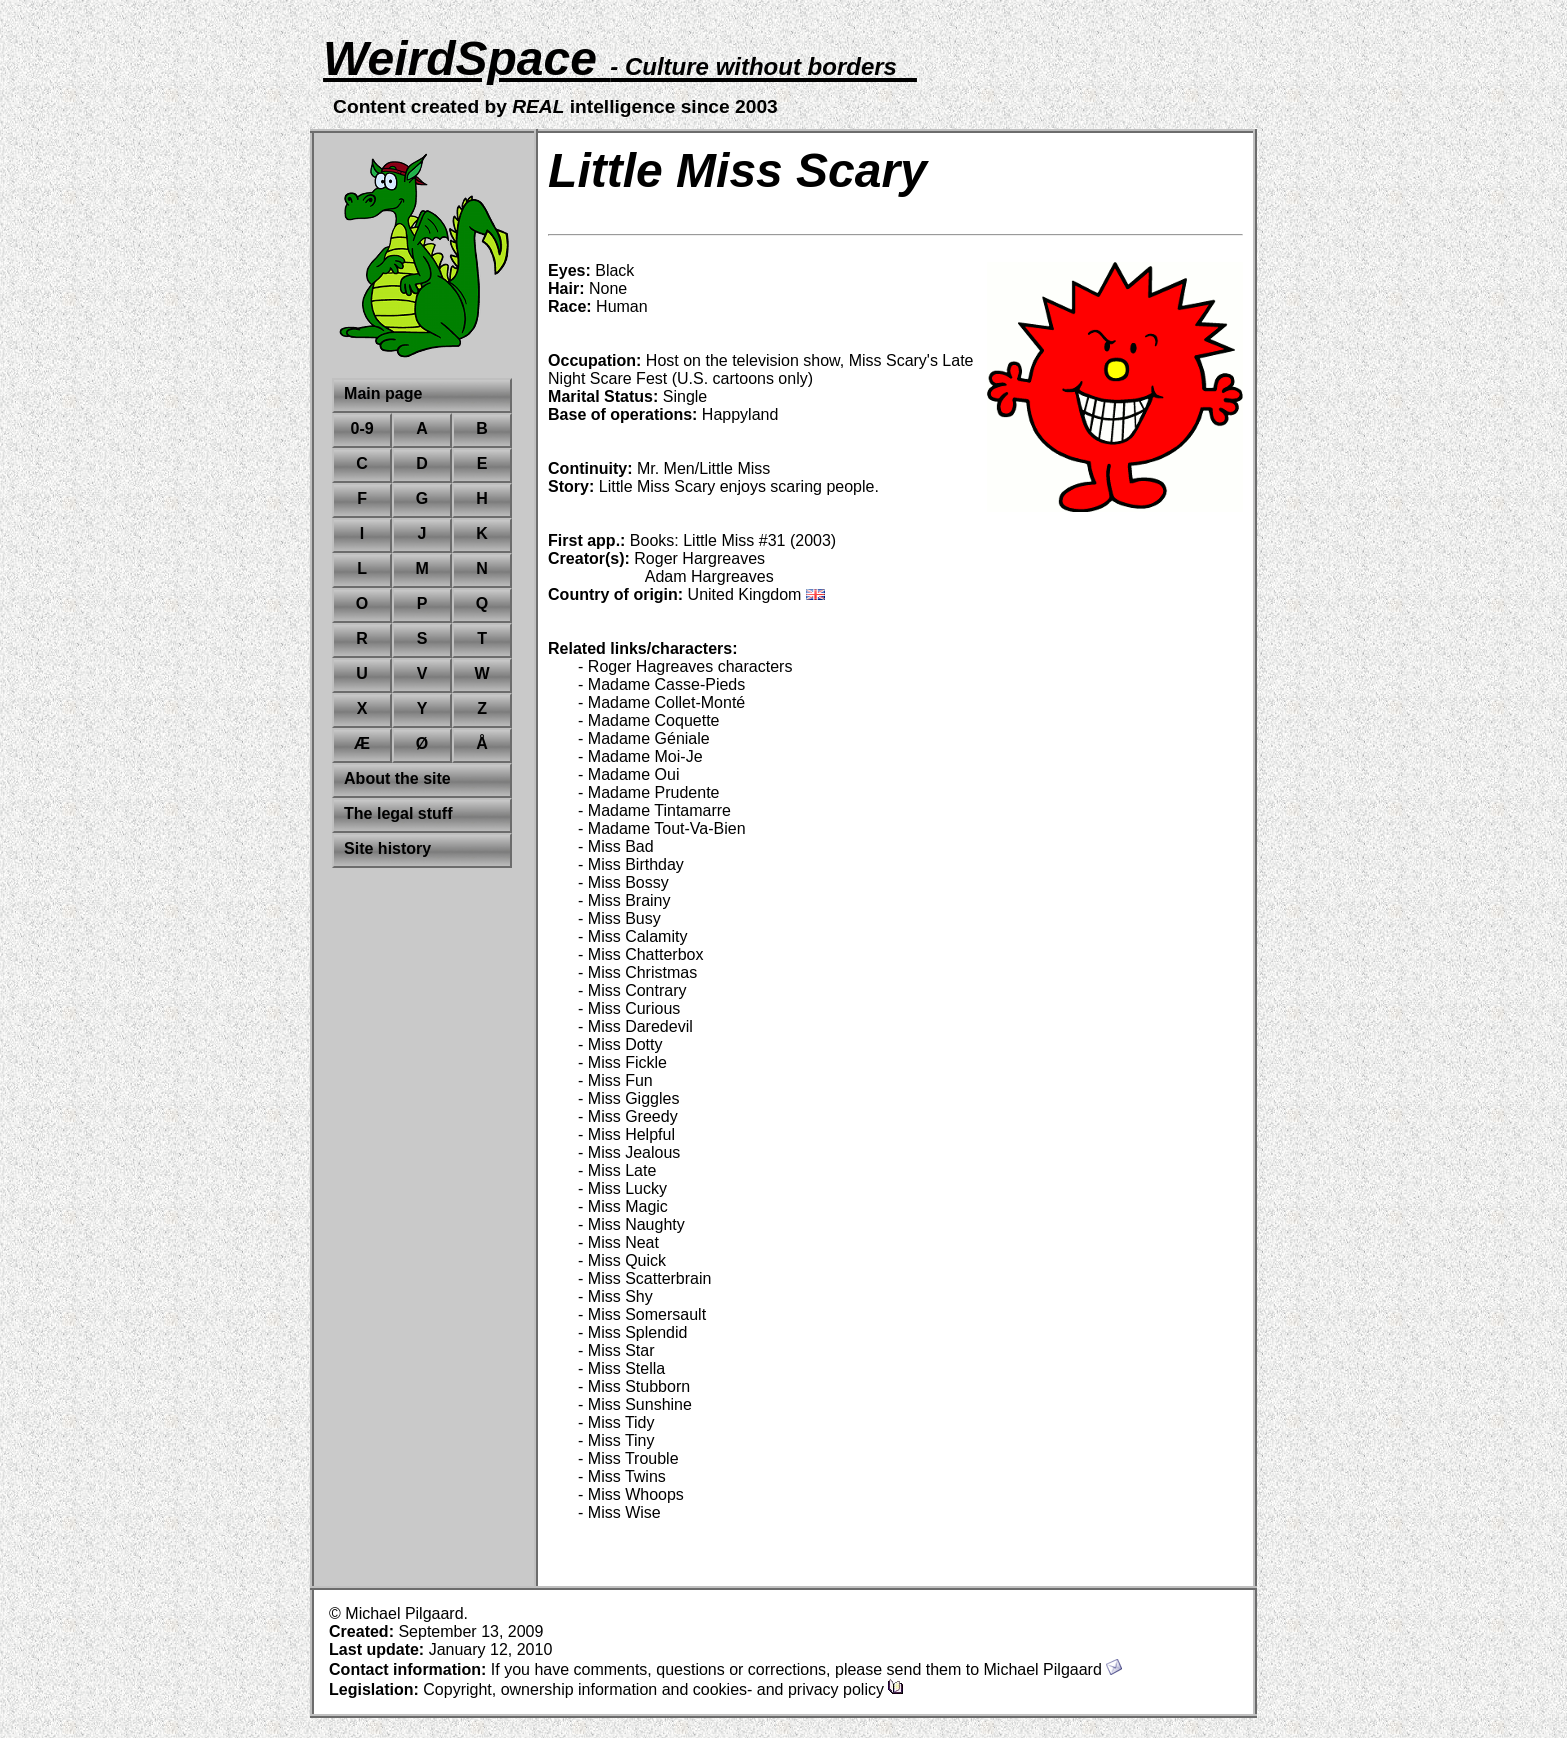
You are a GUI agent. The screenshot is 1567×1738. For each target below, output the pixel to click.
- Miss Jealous (629, 1152)
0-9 (362, 428)
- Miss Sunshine (635, 1404)
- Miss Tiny (616, 1440)
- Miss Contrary (632, 990)
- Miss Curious (629, 1008)
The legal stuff (398, 813)
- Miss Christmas (637, 972)
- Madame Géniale (644, 738)
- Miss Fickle (622, 1062)
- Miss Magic (623, 1206)
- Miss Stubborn (634, 1386)
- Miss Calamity (632, 936)
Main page (383, 393)
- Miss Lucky (622, 1188)
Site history (387, 848)
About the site (397, 778)
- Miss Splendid (632, 1332)
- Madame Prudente (648, 792)
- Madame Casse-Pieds (661, 684)
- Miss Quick (622, 1260)
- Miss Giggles (628, 1098)
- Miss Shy (615, 1296)
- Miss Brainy (624, 900)
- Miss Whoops (631, 1494)
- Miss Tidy (616, 1422)
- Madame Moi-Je (640, 756)
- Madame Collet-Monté (661, 702)
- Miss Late (617, 1170)
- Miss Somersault (642, 1314)
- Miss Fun (615, 1080)
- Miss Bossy (623, 882)
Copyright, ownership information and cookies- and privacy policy (663, 1689)
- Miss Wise (619, 1512)
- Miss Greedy (628, 1116)
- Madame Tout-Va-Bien (661, 828)
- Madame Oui (628, 774)
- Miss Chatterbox (640, 954)
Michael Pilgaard (1053, 1669)
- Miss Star (616, 1350)
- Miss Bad (616, 846)
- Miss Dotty (620, 1044)
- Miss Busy (619, 918)
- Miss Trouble (628, 1458)
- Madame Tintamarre (654, 810)
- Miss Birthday (631, 864)
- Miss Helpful (626, 1134)
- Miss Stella (621, 1368)
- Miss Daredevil (635, 1026)
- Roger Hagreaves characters (685, 666)
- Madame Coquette (648, 720)
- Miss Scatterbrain (644, 1278)
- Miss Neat (618, 1242)
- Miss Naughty (631, 1224)
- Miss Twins (622, 1476)
